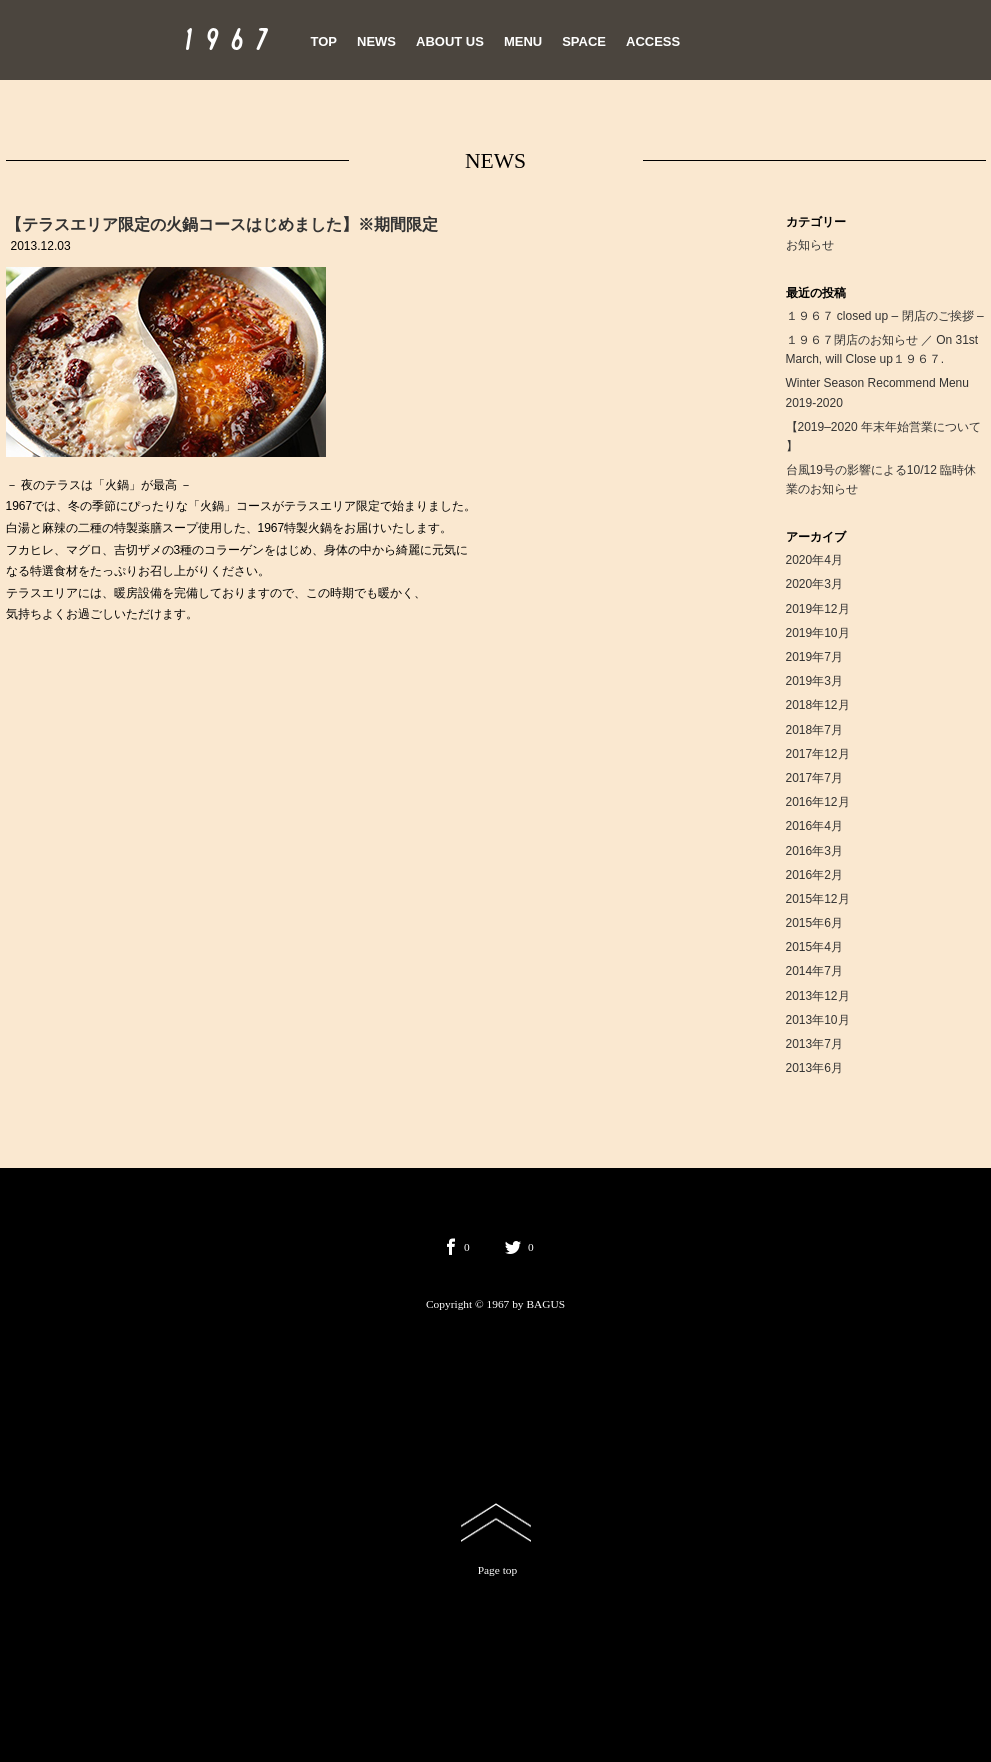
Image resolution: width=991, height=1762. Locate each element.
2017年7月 (814, 778)
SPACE (584, 41)
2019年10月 (818, 633)
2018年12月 (818, 705)
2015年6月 (814, 923)
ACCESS (653, 41)
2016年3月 (814, 851)
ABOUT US (450, 41)
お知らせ (810, 245)
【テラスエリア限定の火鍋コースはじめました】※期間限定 (222, 224)
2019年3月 (814, 681)
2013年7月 (814, 1044)
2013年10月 (818, 1020)
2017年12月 (818, 754)
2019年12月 (818, 609)
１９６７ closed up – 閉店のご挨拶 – (885, 316)
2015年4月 (814, 947)
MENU (523, 41)
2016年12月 (818, 802)
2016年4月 (814, 826)
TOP (324, 41)
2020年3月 (814, 584)
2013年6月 (814, 1068)
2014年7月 (814, 971)
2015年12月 (818, 899)
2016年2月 (814, 875)
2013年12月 (818, 996)
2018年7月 (814, 730)
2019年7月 (814, 657)
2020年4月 (814, 560)
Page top (498, 1570)
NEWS (376, 41)
